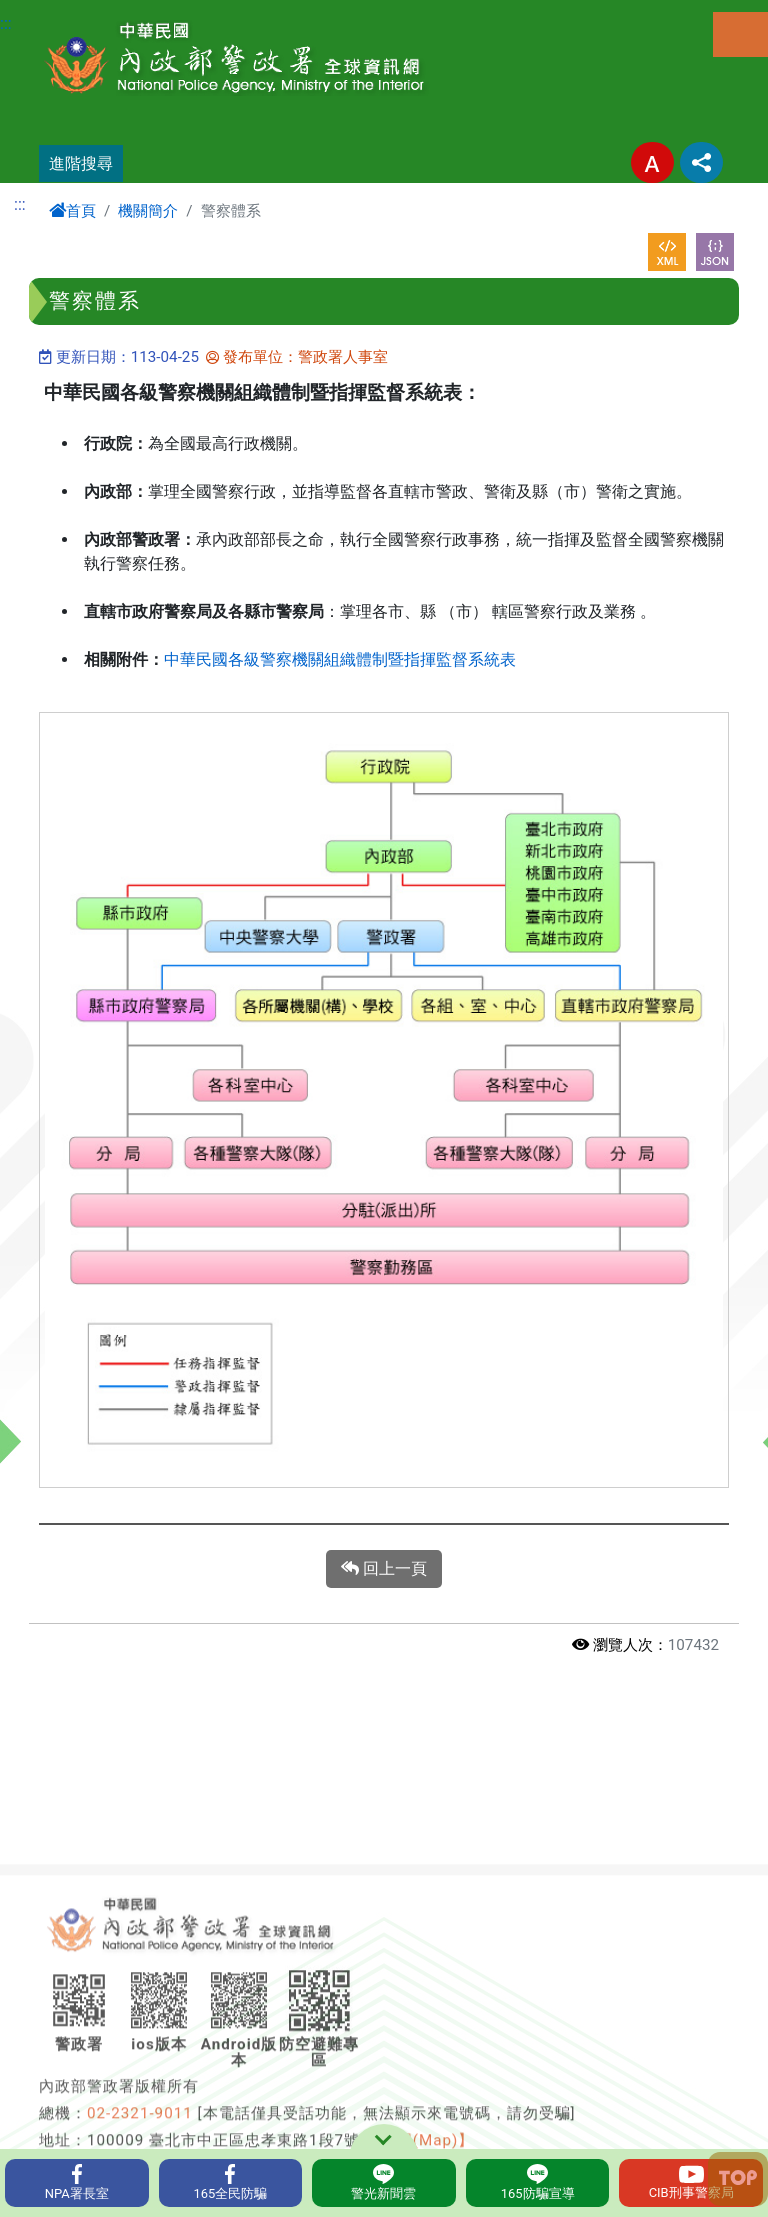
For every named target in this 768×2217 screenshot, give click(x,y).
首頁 (72, 211)
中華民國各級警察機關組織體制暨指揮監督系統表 (340, 659)
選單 (740, 34)
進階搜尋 (81, 163)
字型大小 (652, 162)
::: (6, 23)
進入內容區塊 (48, 11)
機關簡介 (148, 211)
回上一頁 (384, 1569)
